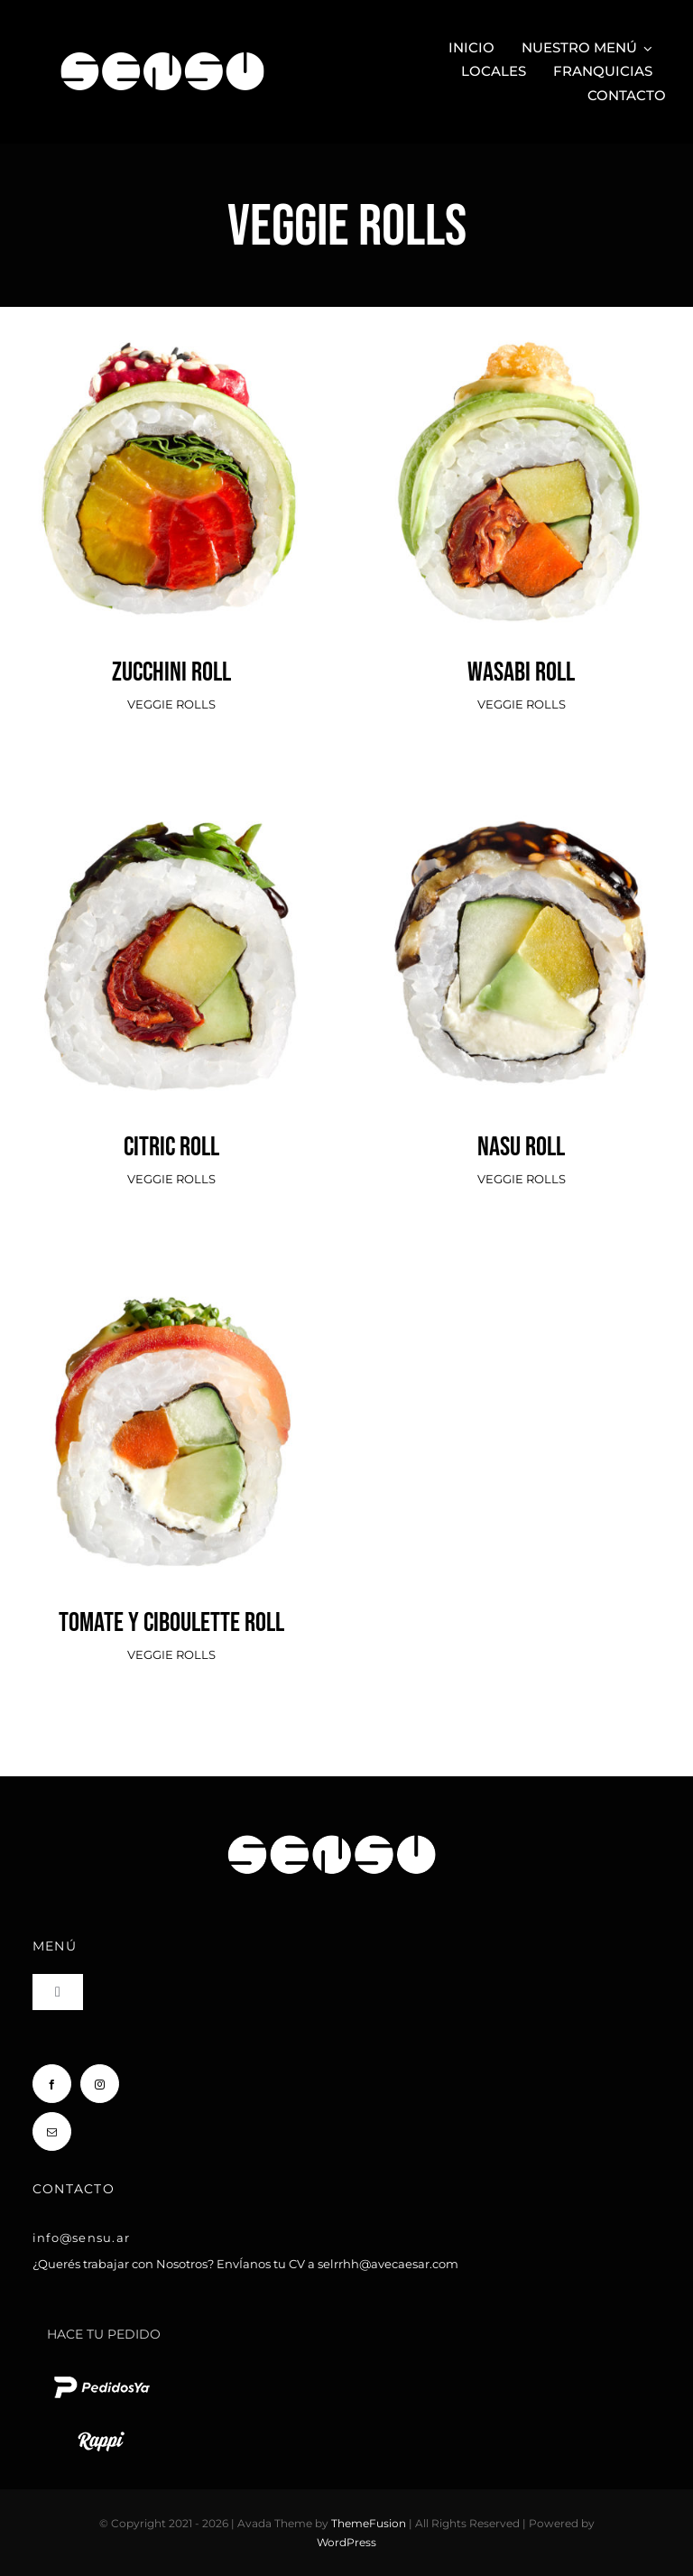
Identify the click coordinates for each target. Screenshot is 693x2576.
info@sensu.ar (81, 2237)
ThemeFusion (368, 2523)
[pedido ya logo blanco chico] (101, 2376)
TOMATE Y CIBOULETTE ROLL (171, 1622)
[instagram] (99, 2083)
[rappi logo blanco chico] (101, 2430)
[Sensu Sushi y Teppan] (162, 43)
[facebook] (51, 2083)
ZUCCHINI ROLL (171, 672)
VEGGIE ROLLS (171, 704)
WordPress (346, 2542)
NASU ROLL (521, 1147)
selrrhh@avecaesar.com (388, 2263)
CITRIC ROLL (171, 1147)
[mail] (51, 2131)
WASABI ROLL (521, 672)
